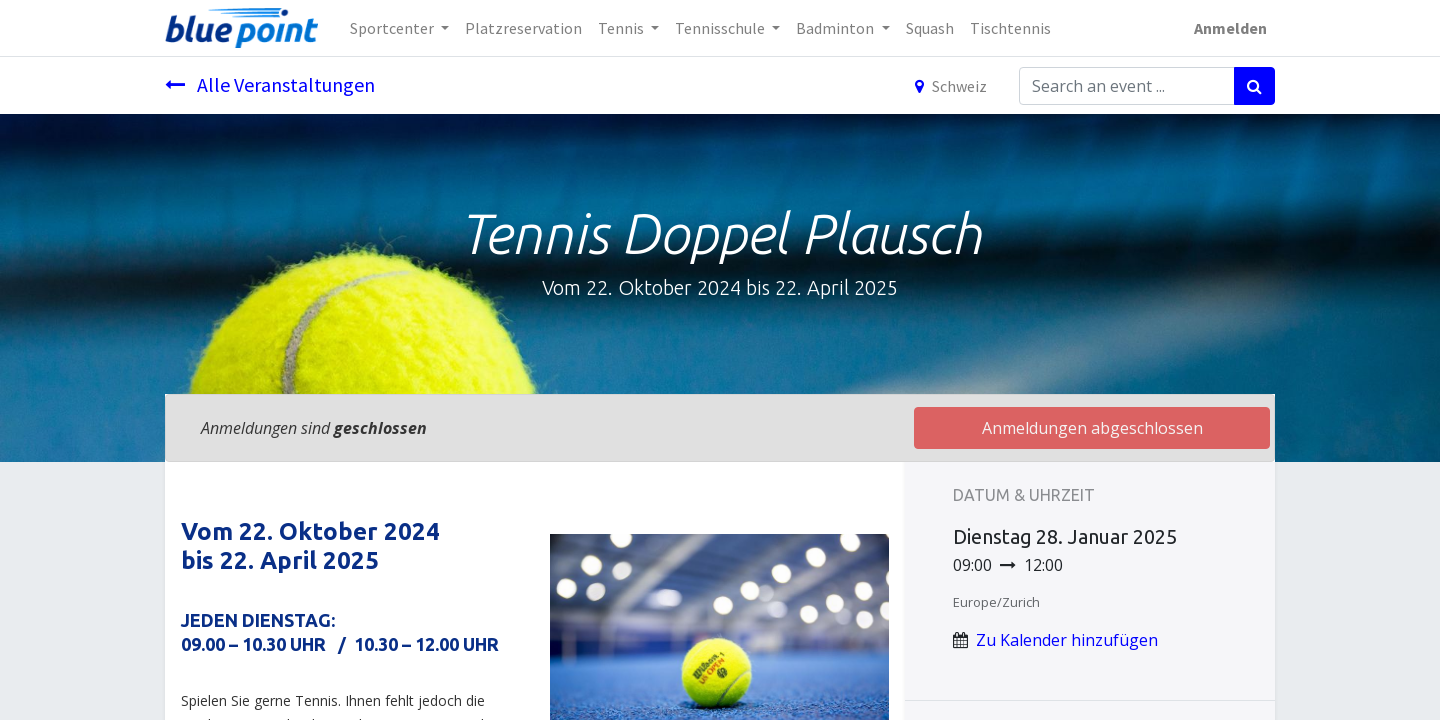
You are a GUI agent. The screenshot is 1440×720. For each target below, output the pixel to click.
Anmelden (1230, 28)
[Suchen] (1254, 86)
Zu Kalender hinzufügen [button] (1067, 640)
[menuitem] (523, 28)
